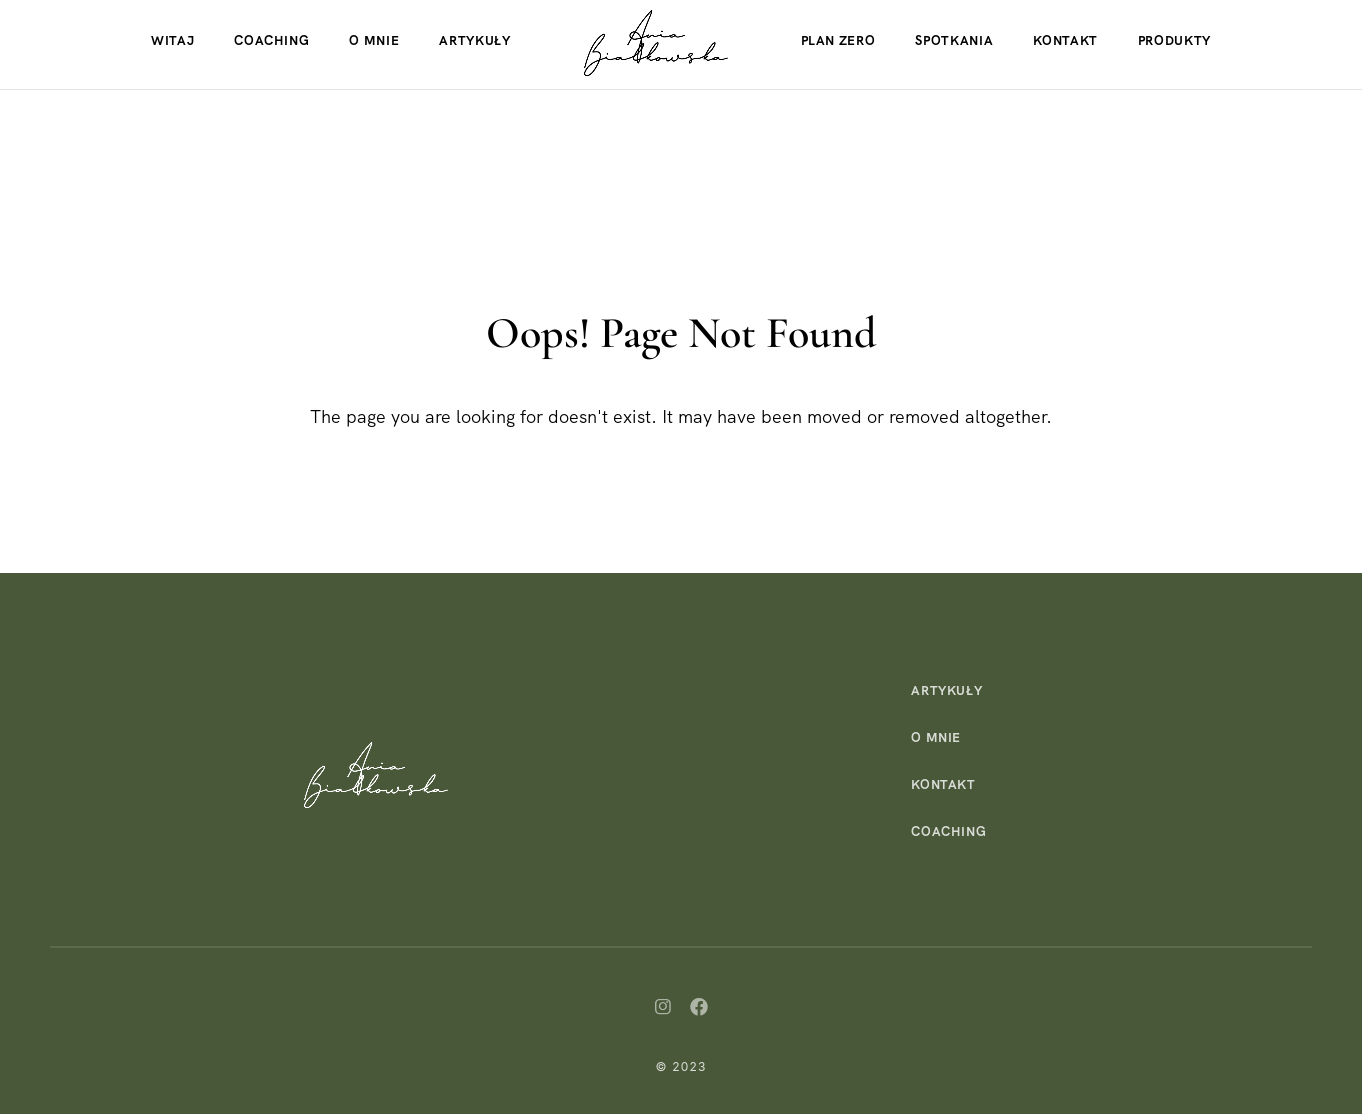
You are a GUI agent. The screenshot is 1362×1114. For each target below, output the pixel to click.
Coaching (271, 40)
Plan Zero (838, 40)
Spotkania (954, 40)
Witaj (172, 40)
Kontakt (1065, 40)
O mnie (374, 40)
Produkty (1174, 40)
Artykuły (474, 40)
